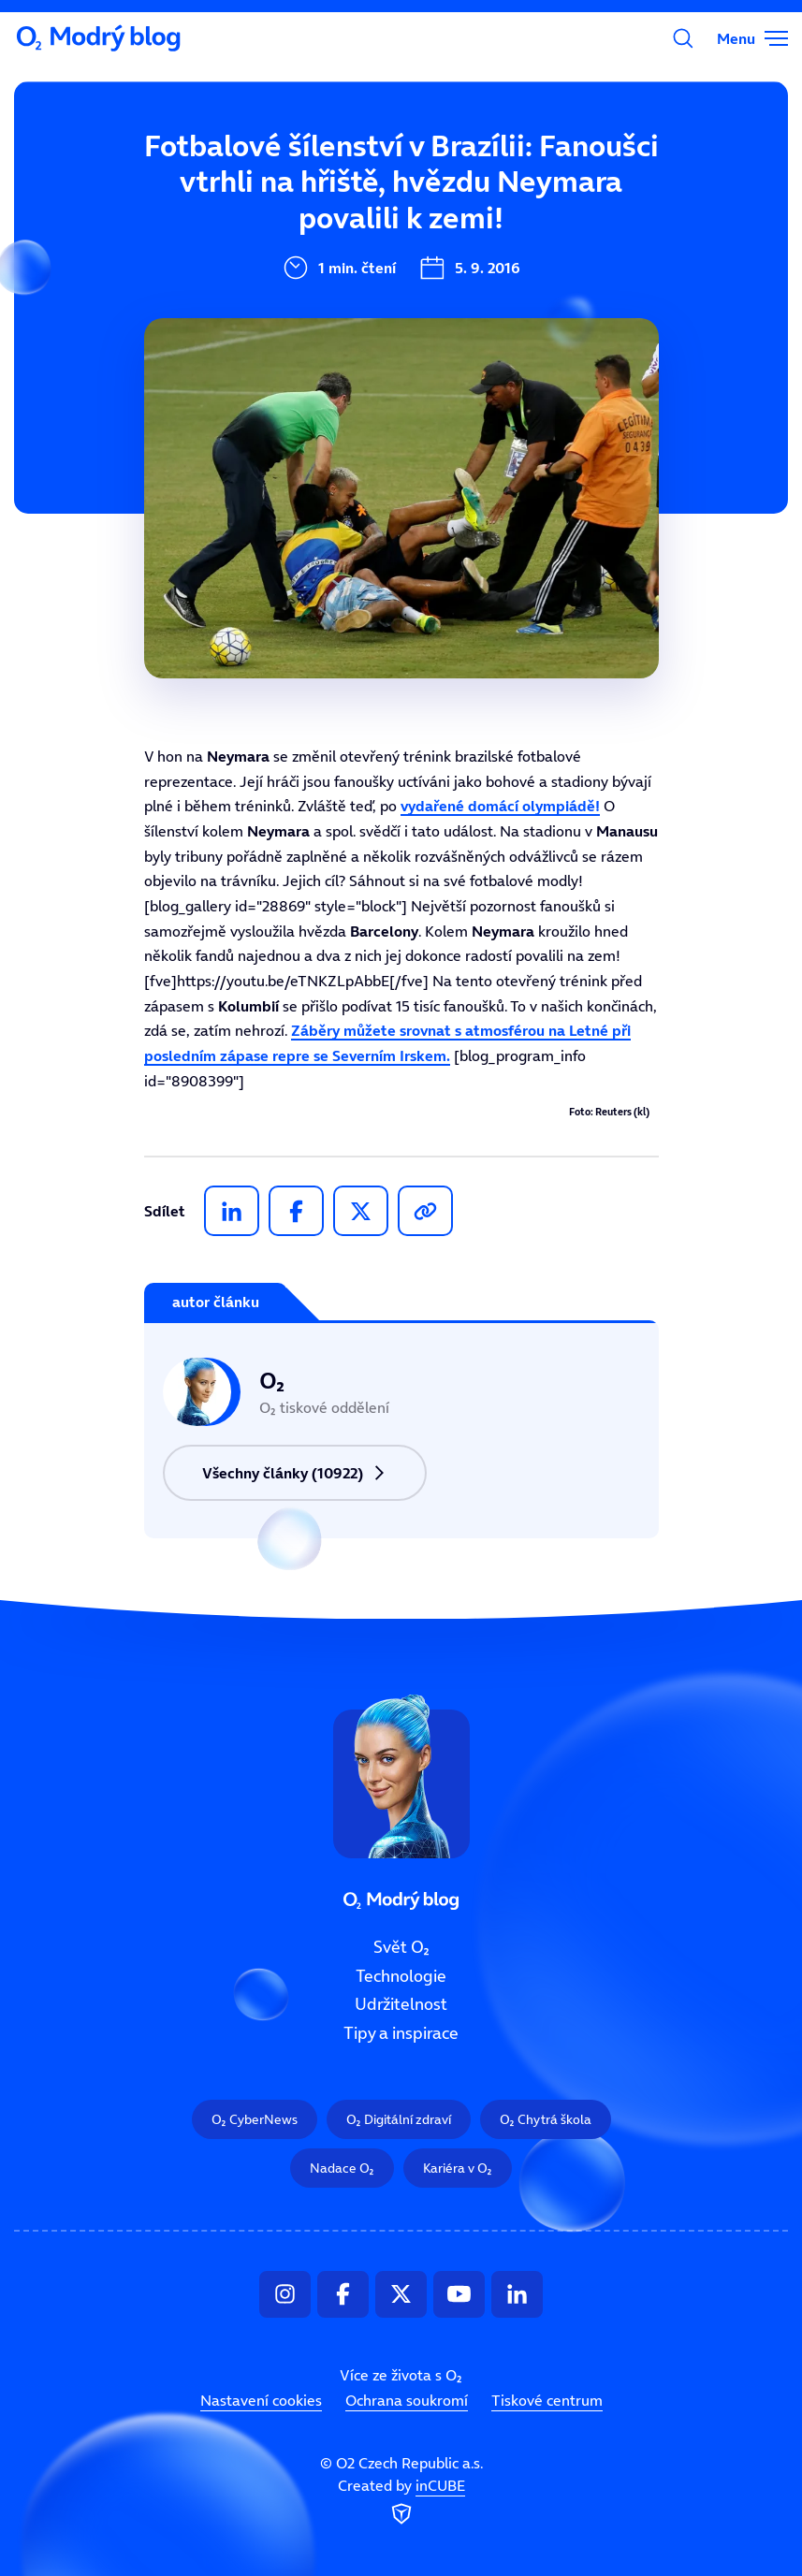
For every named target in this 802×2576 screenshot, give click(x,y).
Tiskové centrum (547, 2400)
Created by (401, 2503)
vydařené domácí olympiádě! (500, 805)
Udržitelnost (401, 2005)
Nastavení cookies (261, 2400)
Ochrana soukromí (406, 2400)
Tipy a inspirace (401, 2033)
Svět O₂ (401, 1947)
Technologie (401, 1976)
